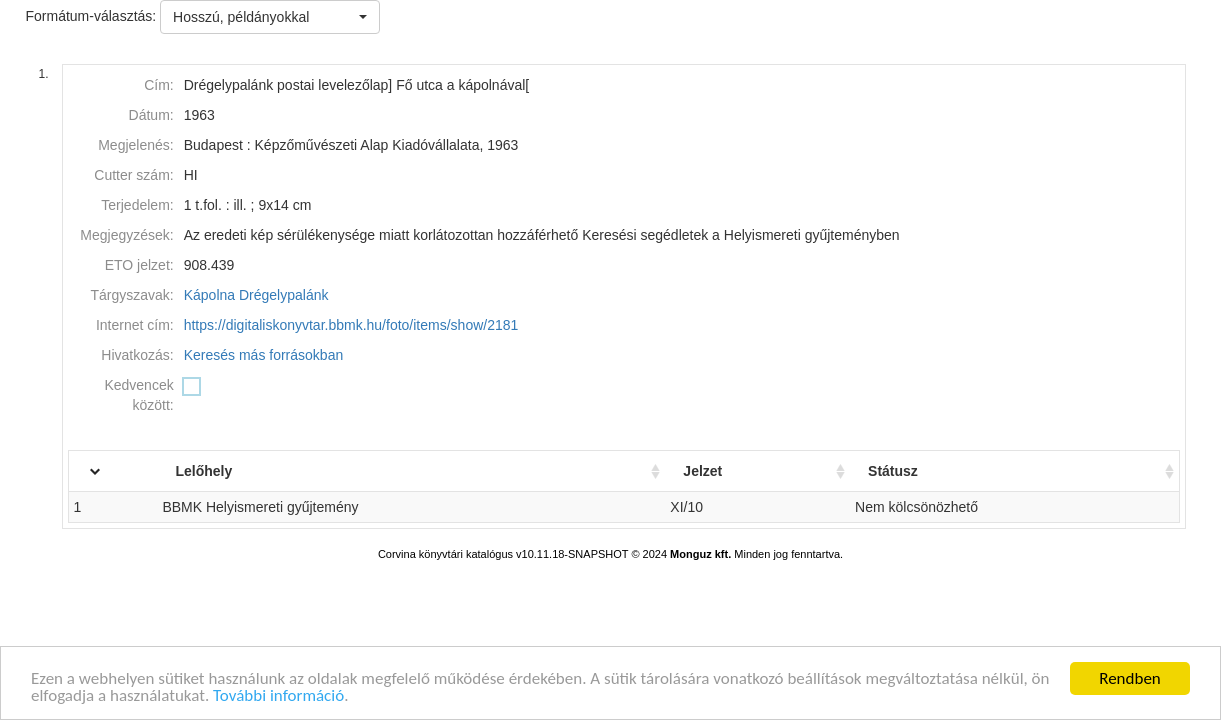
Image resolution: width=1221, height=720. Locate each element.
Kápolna (209, 295)
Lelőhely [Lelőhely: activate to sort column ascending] (238, 471)
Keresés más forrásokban (264, 355)
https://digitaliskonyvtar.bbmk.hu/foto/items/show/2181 (351, 325)
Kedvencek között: (138, 395)
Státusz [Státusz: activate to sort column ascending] (905, 471)
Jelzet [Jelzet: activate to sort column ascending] (720, 471)
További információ (278, 700)
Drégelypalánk (284, 295)
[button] (270, 17)
